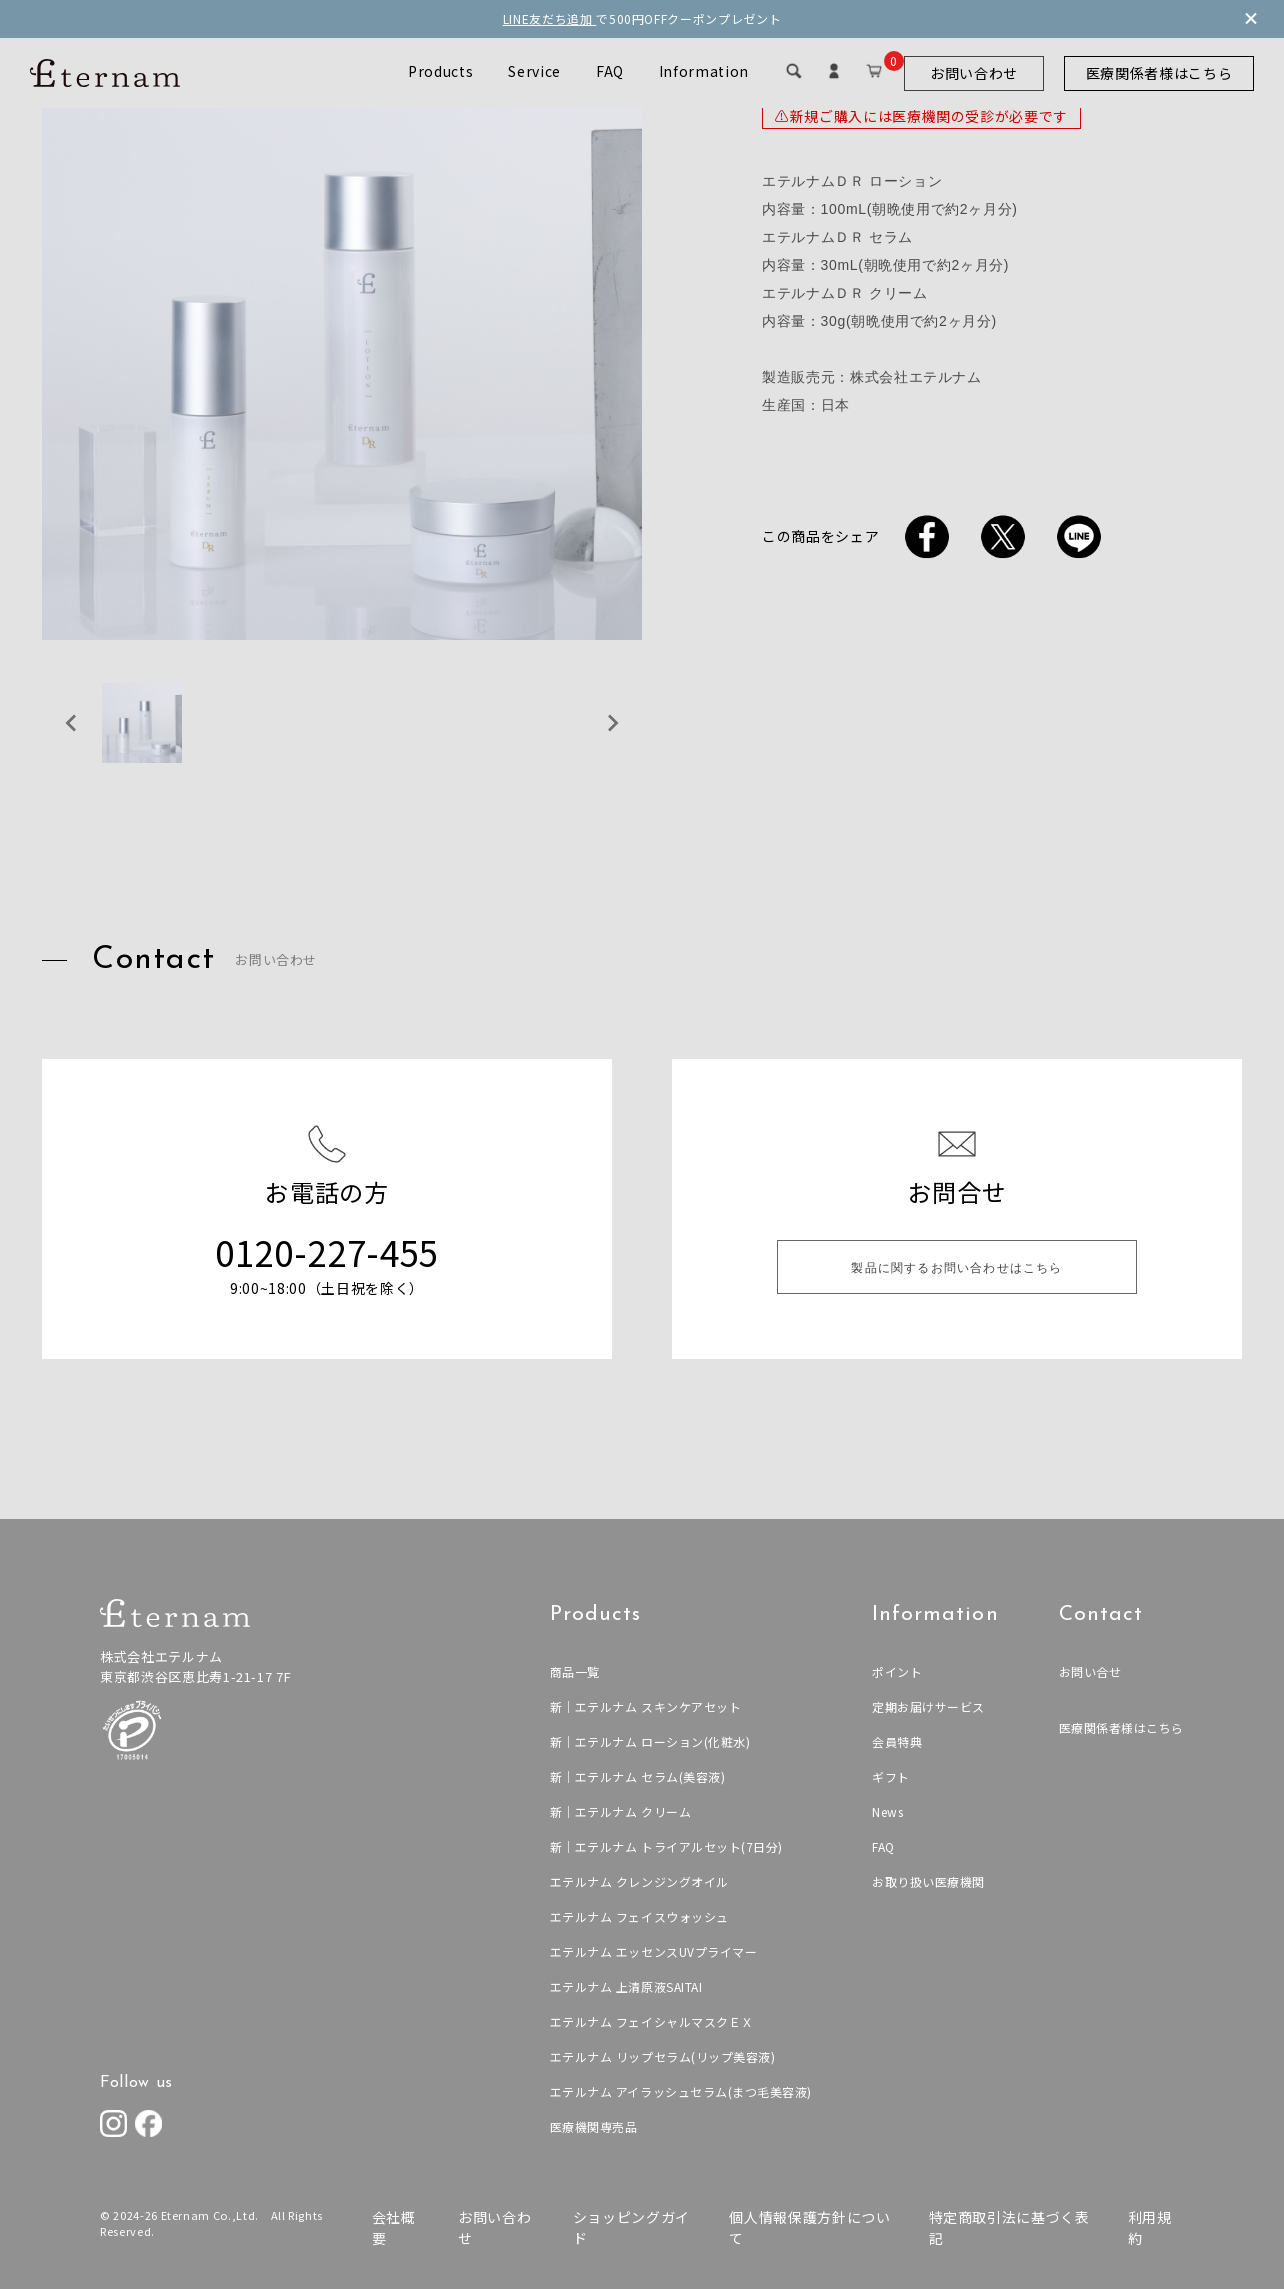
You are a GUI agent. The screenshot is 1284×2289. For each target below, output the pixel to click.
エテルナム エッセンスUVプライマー (651, 1951)
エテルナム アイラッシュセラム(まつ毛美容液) (678, 2091)
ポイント (896, 1671)
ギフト (890, 1776)
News (887, 1811)
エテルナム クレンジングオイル (636, 1881)
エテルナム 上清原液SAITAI (623, 1986)
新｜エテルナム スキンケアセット (642, 1706)
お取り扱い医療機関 (928, 1881)
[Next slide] (612, 723)
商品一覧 (571, 1671)
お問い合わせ (974, 73)
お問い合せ (1089, 1671)
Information (704, 71)
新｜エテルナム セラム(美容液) (634, 1776)
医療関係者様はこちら (1159, 73)
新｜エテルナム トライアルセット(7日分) (664, 1846)
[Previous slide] (72, 723)
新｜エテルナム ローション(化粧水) (647, 1741)
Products (440, 71)
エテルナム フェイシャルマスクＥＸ (649, 2021)
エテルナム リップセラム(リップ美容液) (660, 2056)
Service (534, 71)
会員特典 (896, 1741)
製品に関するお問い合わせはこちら (956, 1269)
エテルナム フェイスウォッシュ (636, 1916)
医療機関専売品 (590, 2126)
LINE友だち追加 (550, 18)
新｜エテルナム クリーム (617, 1811)
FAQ (610, 71)
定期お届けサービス (928, 1706)
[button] (142, 723)
